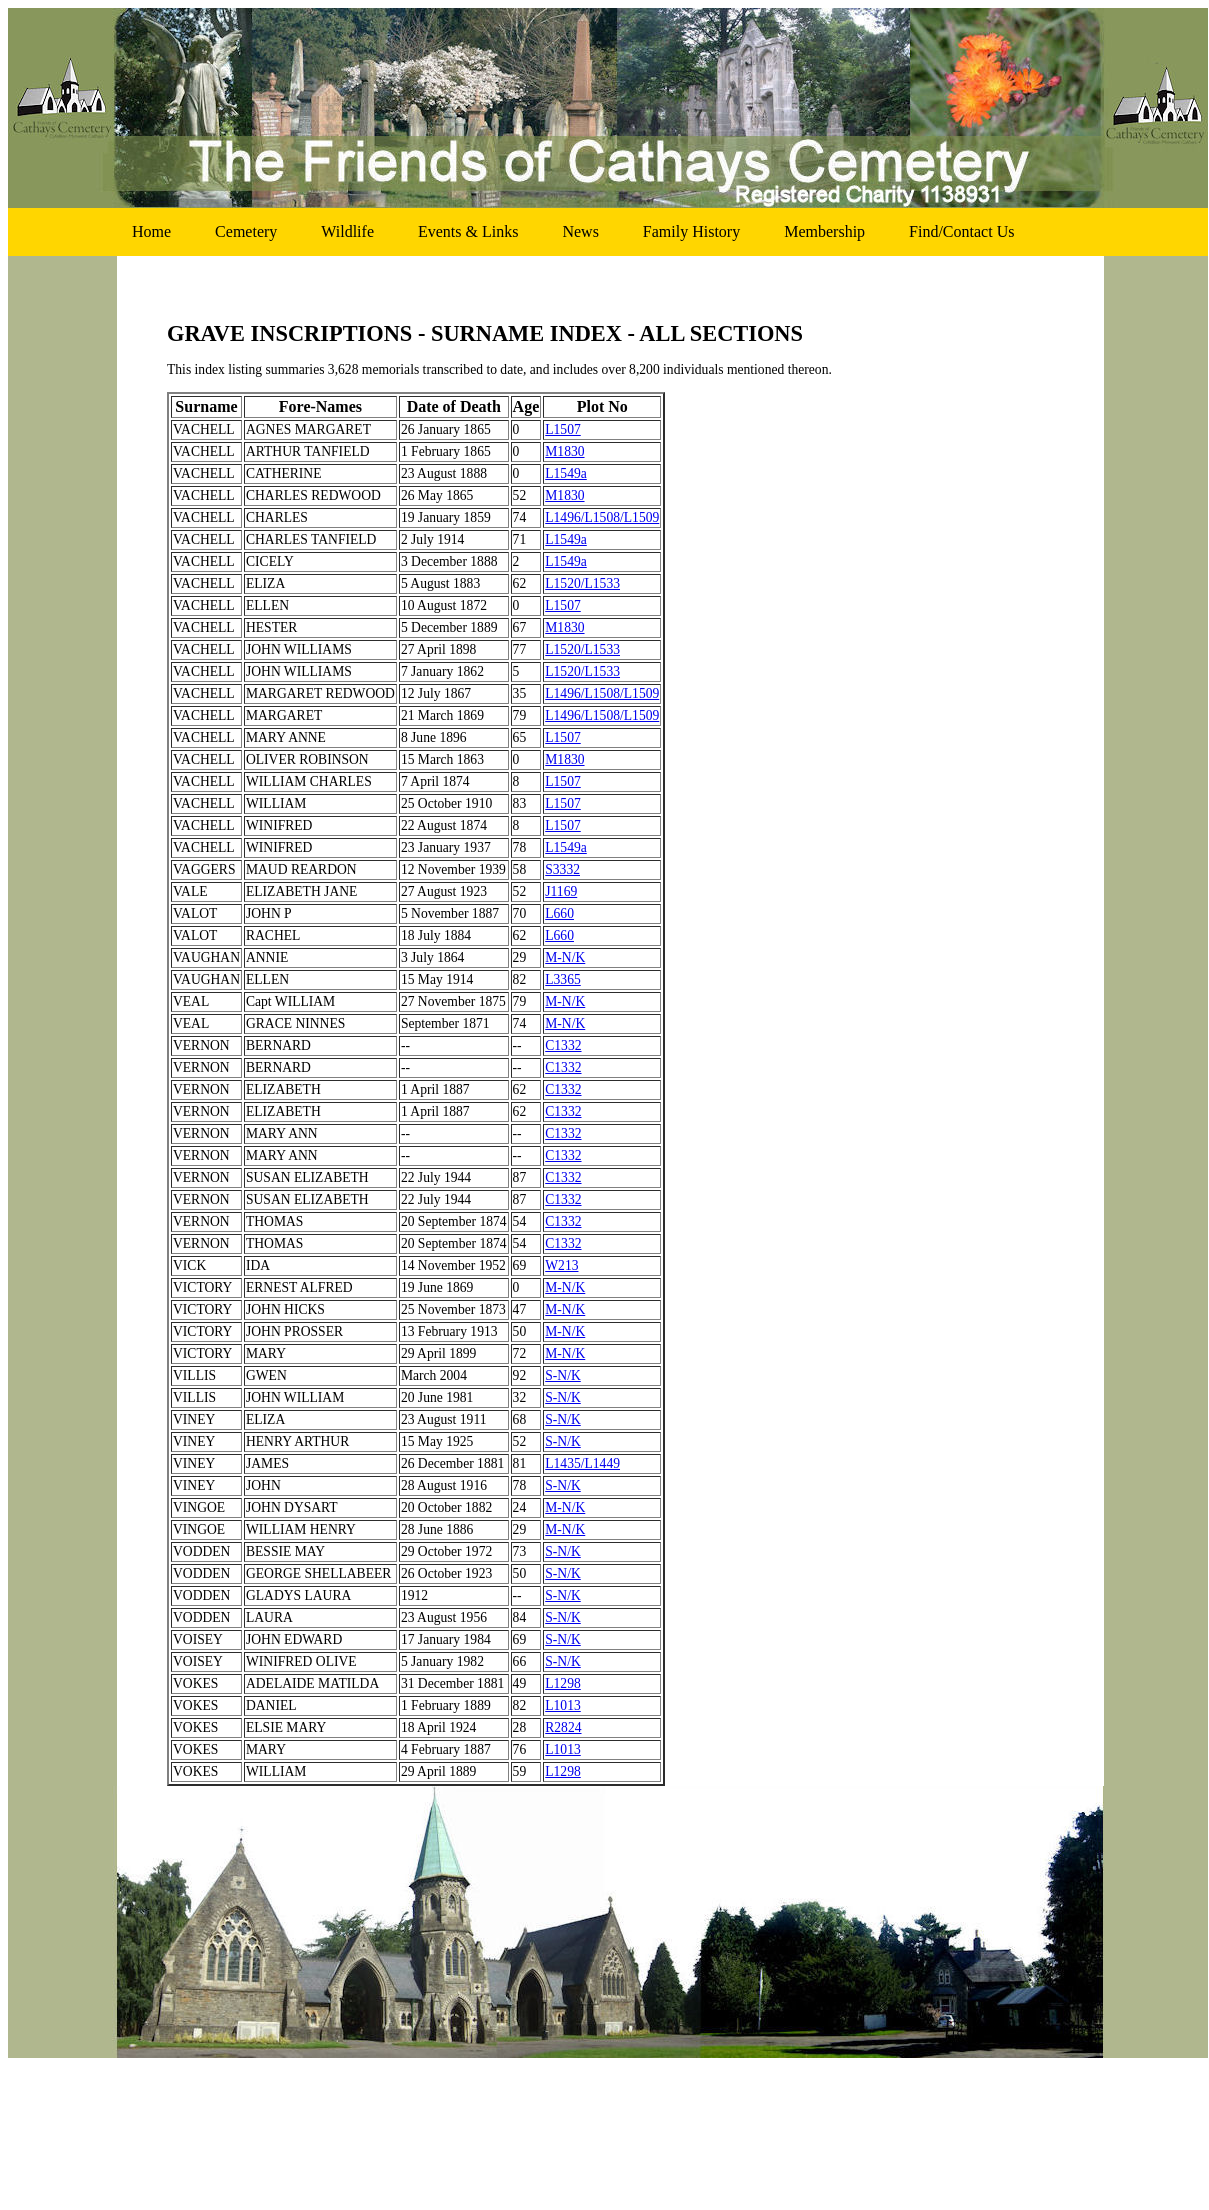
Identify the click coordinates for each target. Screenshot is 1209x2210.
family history (691, 231)
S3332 (562, 869)
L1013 (563, 1705)
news (580, 231)
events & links (468, 231)
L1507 (563, 429)
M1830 (564, 451)
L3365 (563, 979)
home (151, 231)
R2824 (563, 1727)
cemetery (246, 231)
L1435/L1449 (582, 1463)
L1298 (563, 1683)
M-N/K (565, 957)
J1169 (561, 891)
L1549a (566, 473)
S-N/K (563, 1375)
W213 (561, 1265)
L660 (559, 913)
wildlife (347, 231)
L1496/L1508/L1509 (602, 517)
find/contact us (961, 231)
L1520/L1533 (582, 583)
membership (824, 231)
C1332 (563, 1045)
